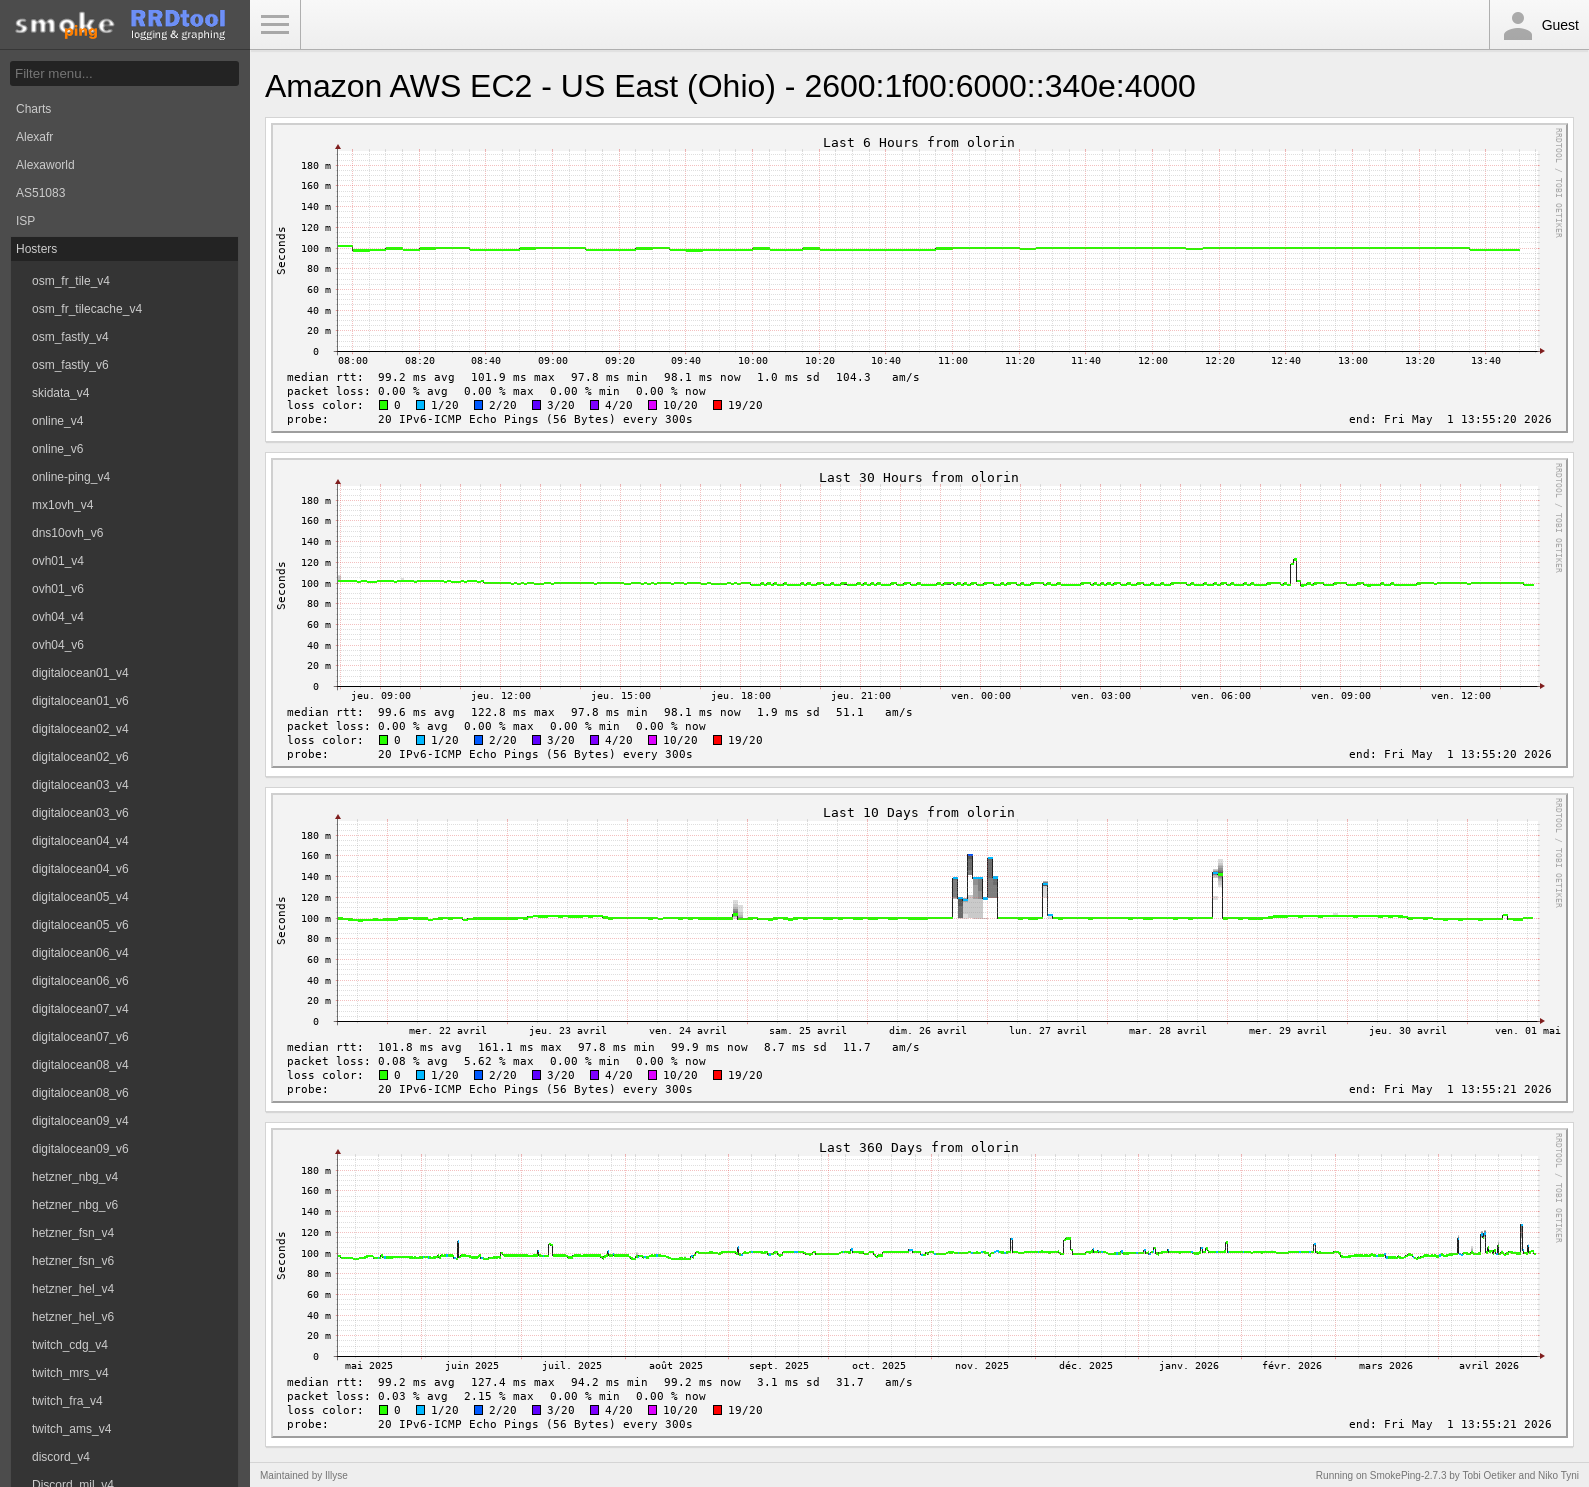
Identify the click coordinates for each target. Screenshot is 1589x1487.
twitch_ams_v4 (71, 1429)
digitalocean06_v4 (80, 953)
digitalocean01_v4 (80, 673)
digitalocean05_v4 (80, 897)
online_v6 (57, 449)
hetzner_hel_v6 (73, 1317)
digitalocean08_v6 (80, 1093)
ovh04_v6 (58, 645)
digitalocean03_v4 (80, 785)
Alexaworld (45, 165)
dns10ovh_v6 (67, 533)
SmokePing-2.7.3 (1408, 1475)
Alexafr (34, 137)
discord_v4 (61, 1457)
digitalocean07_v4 (80, 1009)
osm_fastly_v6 (70, 365)
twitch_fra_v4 (67, 1401)
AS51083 (40, 193)
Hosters (36, 249)
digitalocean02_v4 (80, 729)
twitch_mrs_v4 (70, 1373)
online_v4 (57, 421)
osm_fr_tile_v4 (71, 281)
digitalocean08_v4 (80, 1065)
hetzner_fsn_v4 (73, 1233)
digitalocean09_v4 (80, 1121)
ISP (25, 221)
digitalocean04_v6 (80, 869)
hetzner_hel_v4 (73, 1289)
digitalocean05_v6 (80, 925)
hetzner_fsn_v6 (73, 1261)
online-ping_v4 (71, 477)
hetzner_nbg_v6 (75, 1205)
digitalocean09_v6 (80, 1149)
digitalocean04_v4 (80, 841)
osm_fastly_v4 (70, 337)
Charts (33, 109)
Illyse (336, 1475)
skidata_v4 (60, 393)
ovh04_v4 (58, 617)
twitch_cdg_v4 (70, 1345)
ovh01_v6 (58, 589)
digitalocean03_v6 (80, 813)
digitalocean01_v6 (80, 701)
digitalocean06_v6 (80, 981)
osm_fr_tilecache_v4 (87, 309)
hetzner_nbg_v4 (75, 1177)
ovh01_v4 (58, 561)
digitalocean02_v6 (80, 757)
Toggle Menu (275, 25)
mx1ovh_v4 (62, 505)
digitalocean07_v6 (80, 1037)
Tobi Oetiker (1488, 1475)
